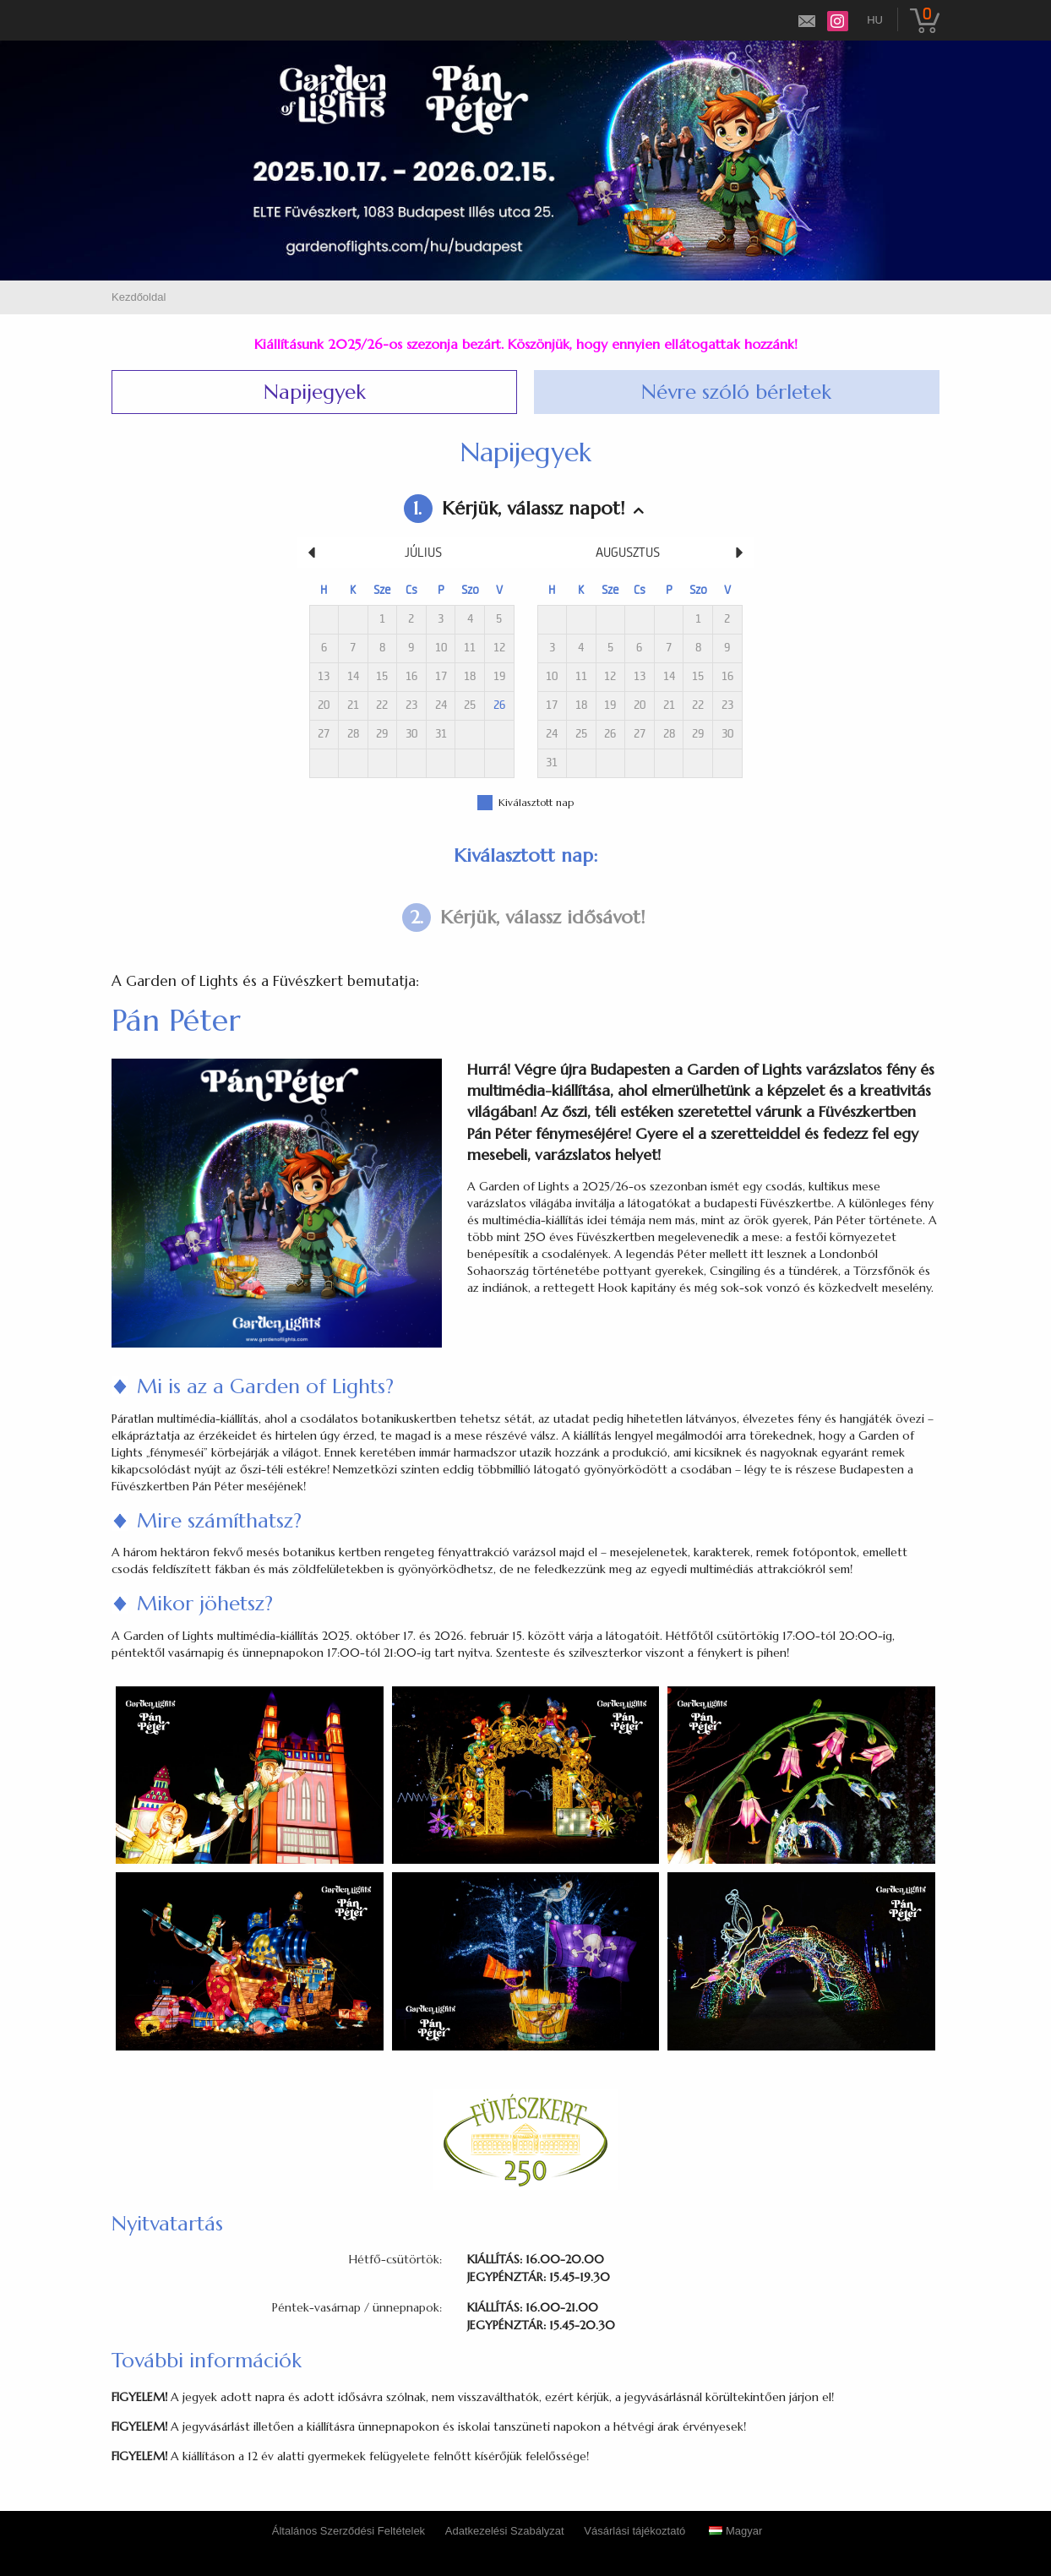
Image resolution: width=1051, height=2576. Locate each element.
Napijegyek (315, 392)
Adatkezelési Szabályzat (504, 2530)
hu (875, 20)
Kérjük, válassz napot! (514, 508)
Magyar (735, 2530)
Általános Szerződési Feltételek (348, 2530)
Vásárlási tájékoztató (634, 2530)
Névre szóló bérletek (736, 392)
